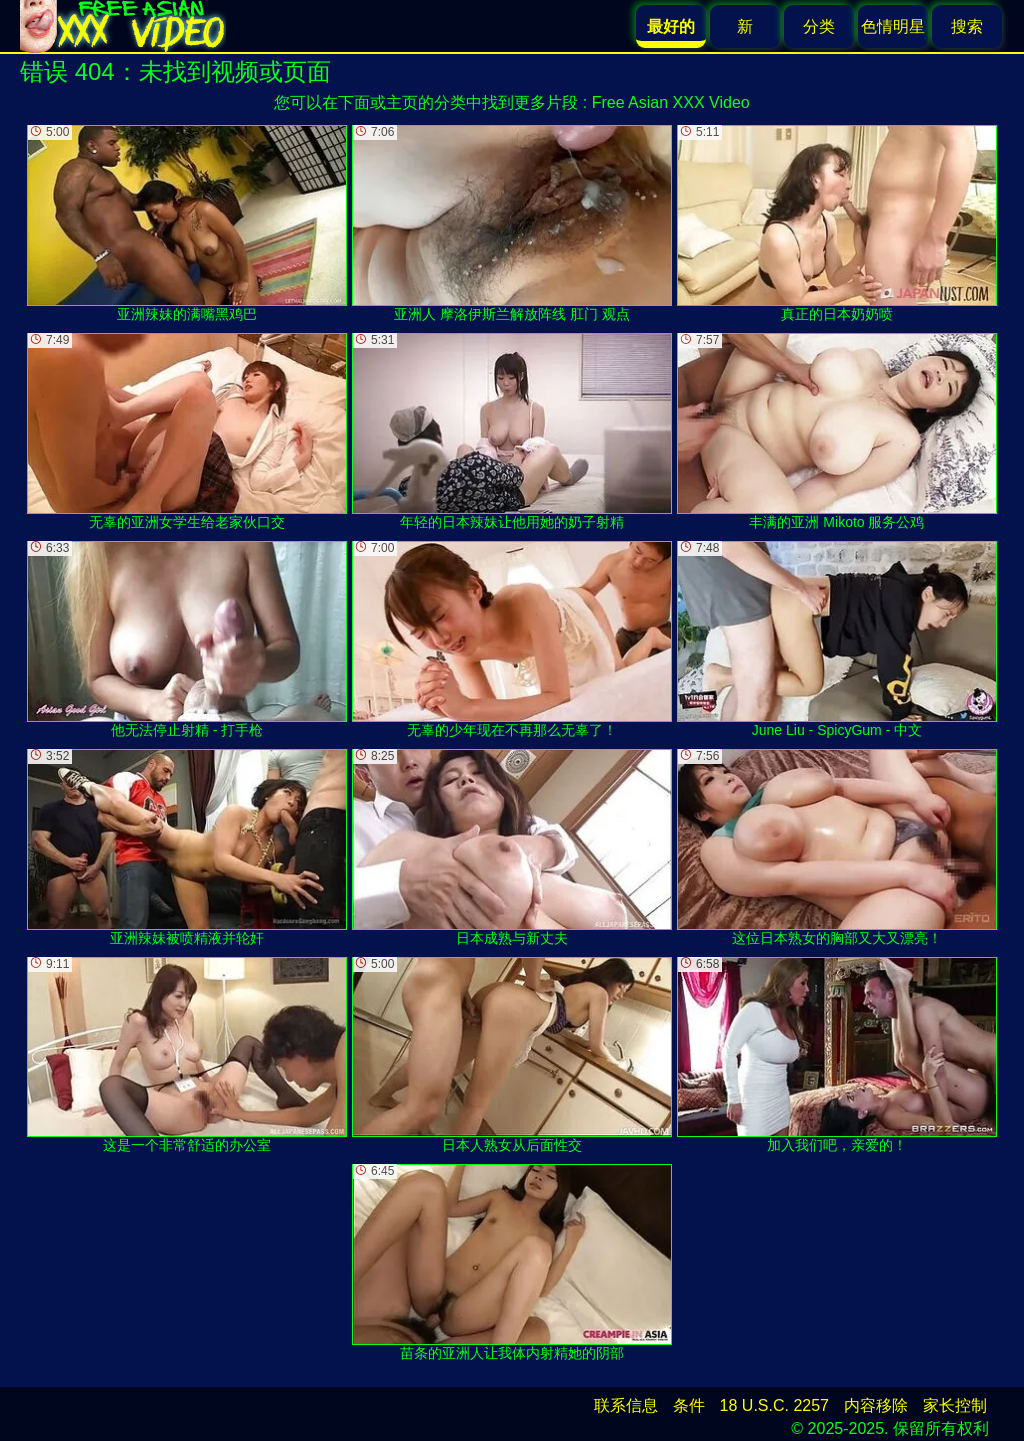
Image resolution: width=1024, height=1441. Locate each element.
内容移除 (876, 1405)
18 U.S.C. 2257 (774, 1405)
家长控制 (955, 1405)
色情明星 (893, 26)
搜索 (967, 26)
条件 (689, 1405)
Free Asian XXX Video (671, 102)
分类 (819, 26)
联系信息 (626, 1405)
